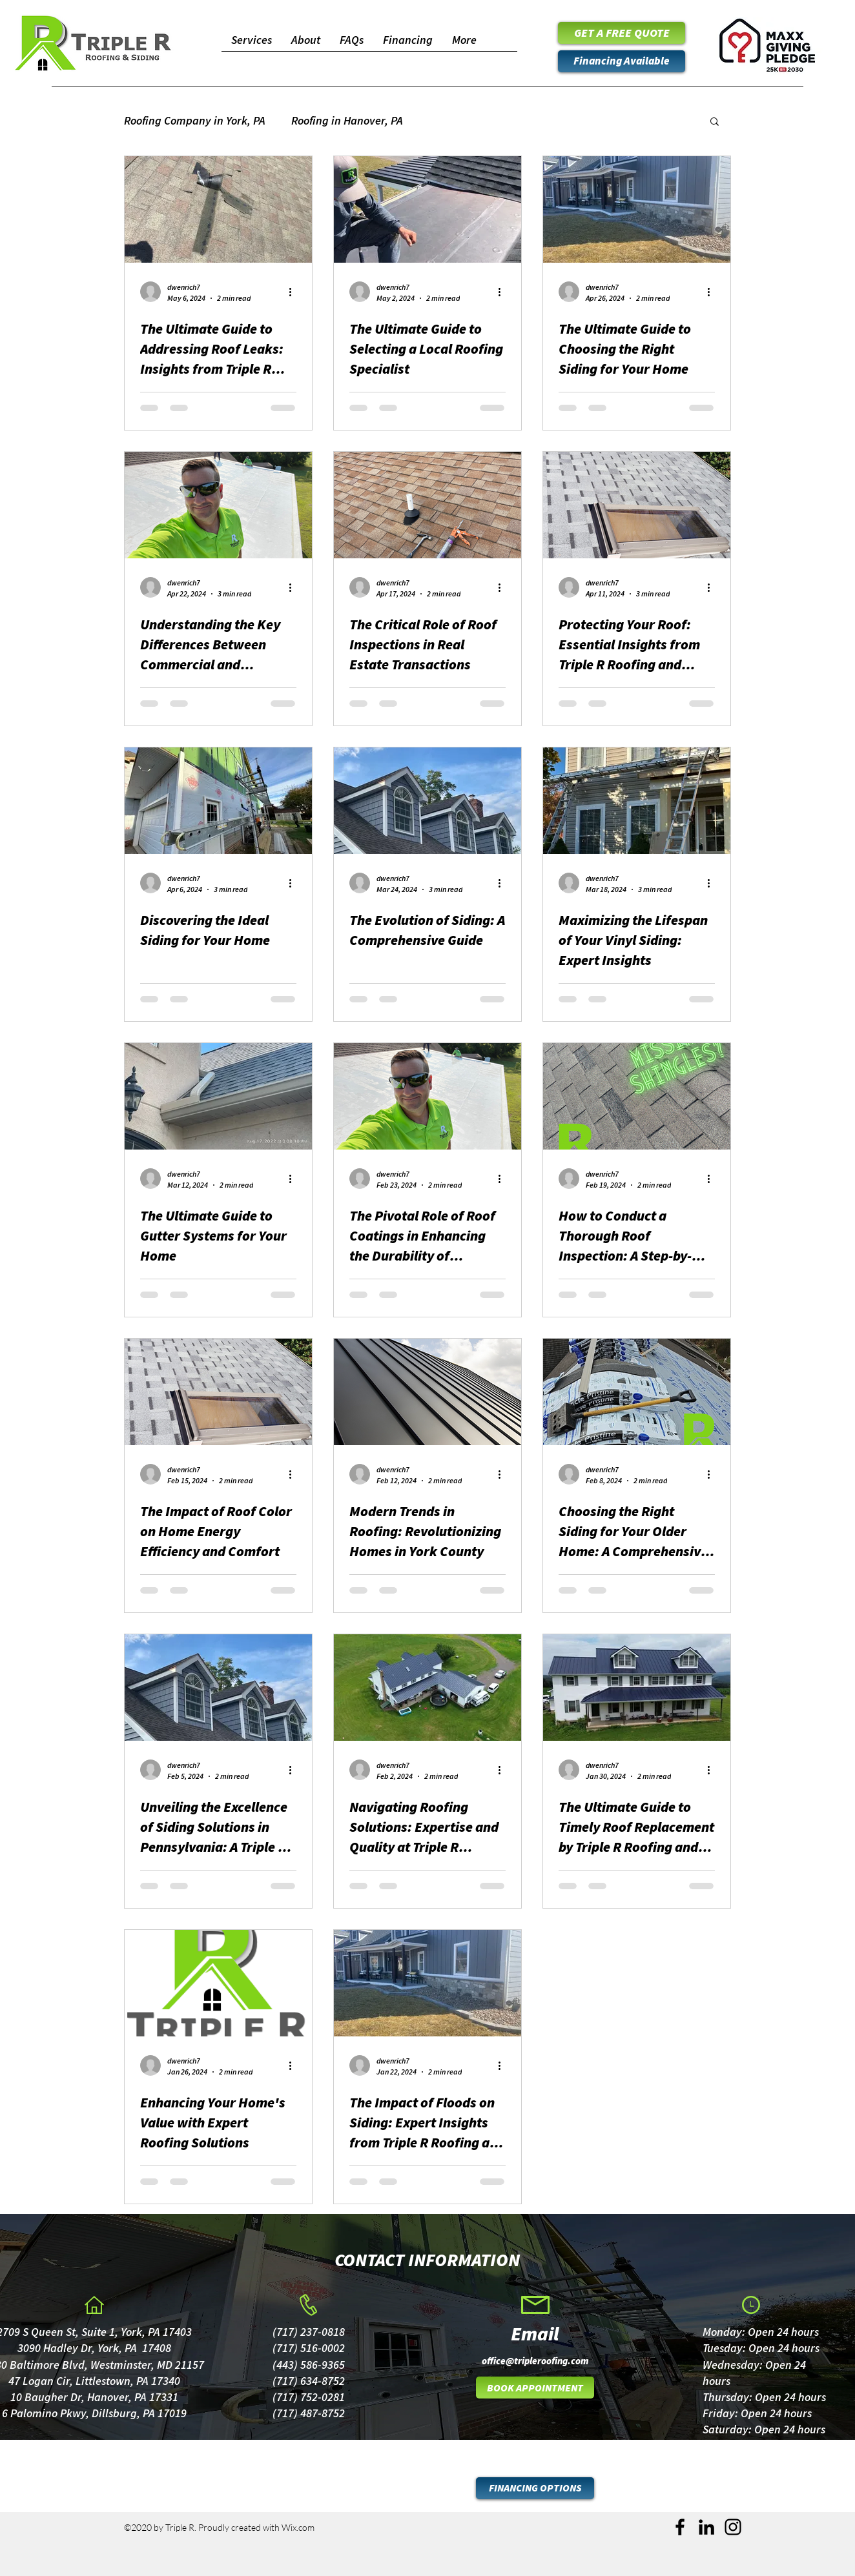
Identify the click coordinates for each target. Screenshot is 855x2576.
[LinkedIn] (706, 2527)
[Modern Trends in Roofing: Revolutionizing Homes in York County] (427, 1392)
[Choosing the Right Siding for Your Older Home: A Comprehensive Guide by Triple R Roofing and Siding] (636, 1392)
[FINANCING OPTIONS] (535, 2488)
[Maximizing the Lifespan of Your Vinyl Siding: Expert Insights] (636, 800)
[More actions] (294, 291)
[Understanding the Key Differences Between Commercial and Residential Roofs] (218, 505)
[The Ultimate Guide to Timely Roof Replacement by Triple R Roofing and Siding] (636, 1687)
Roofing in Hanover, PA (347, 120)
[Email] (535, 2333)
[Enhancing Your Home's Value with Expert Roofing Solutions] (218, 1983)
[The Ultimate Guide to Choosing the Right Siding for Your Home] (636, 209)
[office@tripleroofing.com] (535, 2360)
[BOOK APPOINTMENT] (535, 2388)
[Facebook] (680, 2527)
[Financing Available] (621, 61)
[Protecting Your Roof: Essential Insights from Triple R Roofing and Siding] (636, 505)
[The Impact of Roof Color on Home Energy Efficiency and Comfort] (218, 1392)
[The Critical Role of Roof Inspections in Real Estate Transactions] (427, 505)
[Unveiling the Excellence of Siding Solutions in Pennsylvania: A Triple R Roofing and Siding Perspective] (218, 1687)
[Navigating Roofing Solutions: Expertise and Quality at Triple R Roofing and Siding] (427, 1687)
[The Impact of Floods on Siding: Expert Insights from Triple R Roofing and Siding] (427, 1983)
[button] (714, 122)
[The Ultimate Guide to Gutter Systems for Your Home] (218, 1096)
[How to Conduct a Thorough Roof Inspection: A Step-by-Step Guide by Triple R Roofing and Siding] (636, 1096)
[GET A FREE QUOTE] (621, 33)
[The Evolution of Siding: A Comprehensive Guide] (427, 800)
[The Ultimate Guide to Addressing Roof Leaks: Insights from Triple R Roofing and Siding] (218, 209)
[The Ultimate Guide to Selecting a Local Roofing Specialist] (427, 209)
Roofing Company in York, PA (194, 120)
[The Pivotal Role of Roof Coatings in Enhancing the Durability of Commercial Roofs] (427, 1096)
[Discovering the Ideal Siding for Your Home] (218, 800)
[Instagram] (733, 2527)
